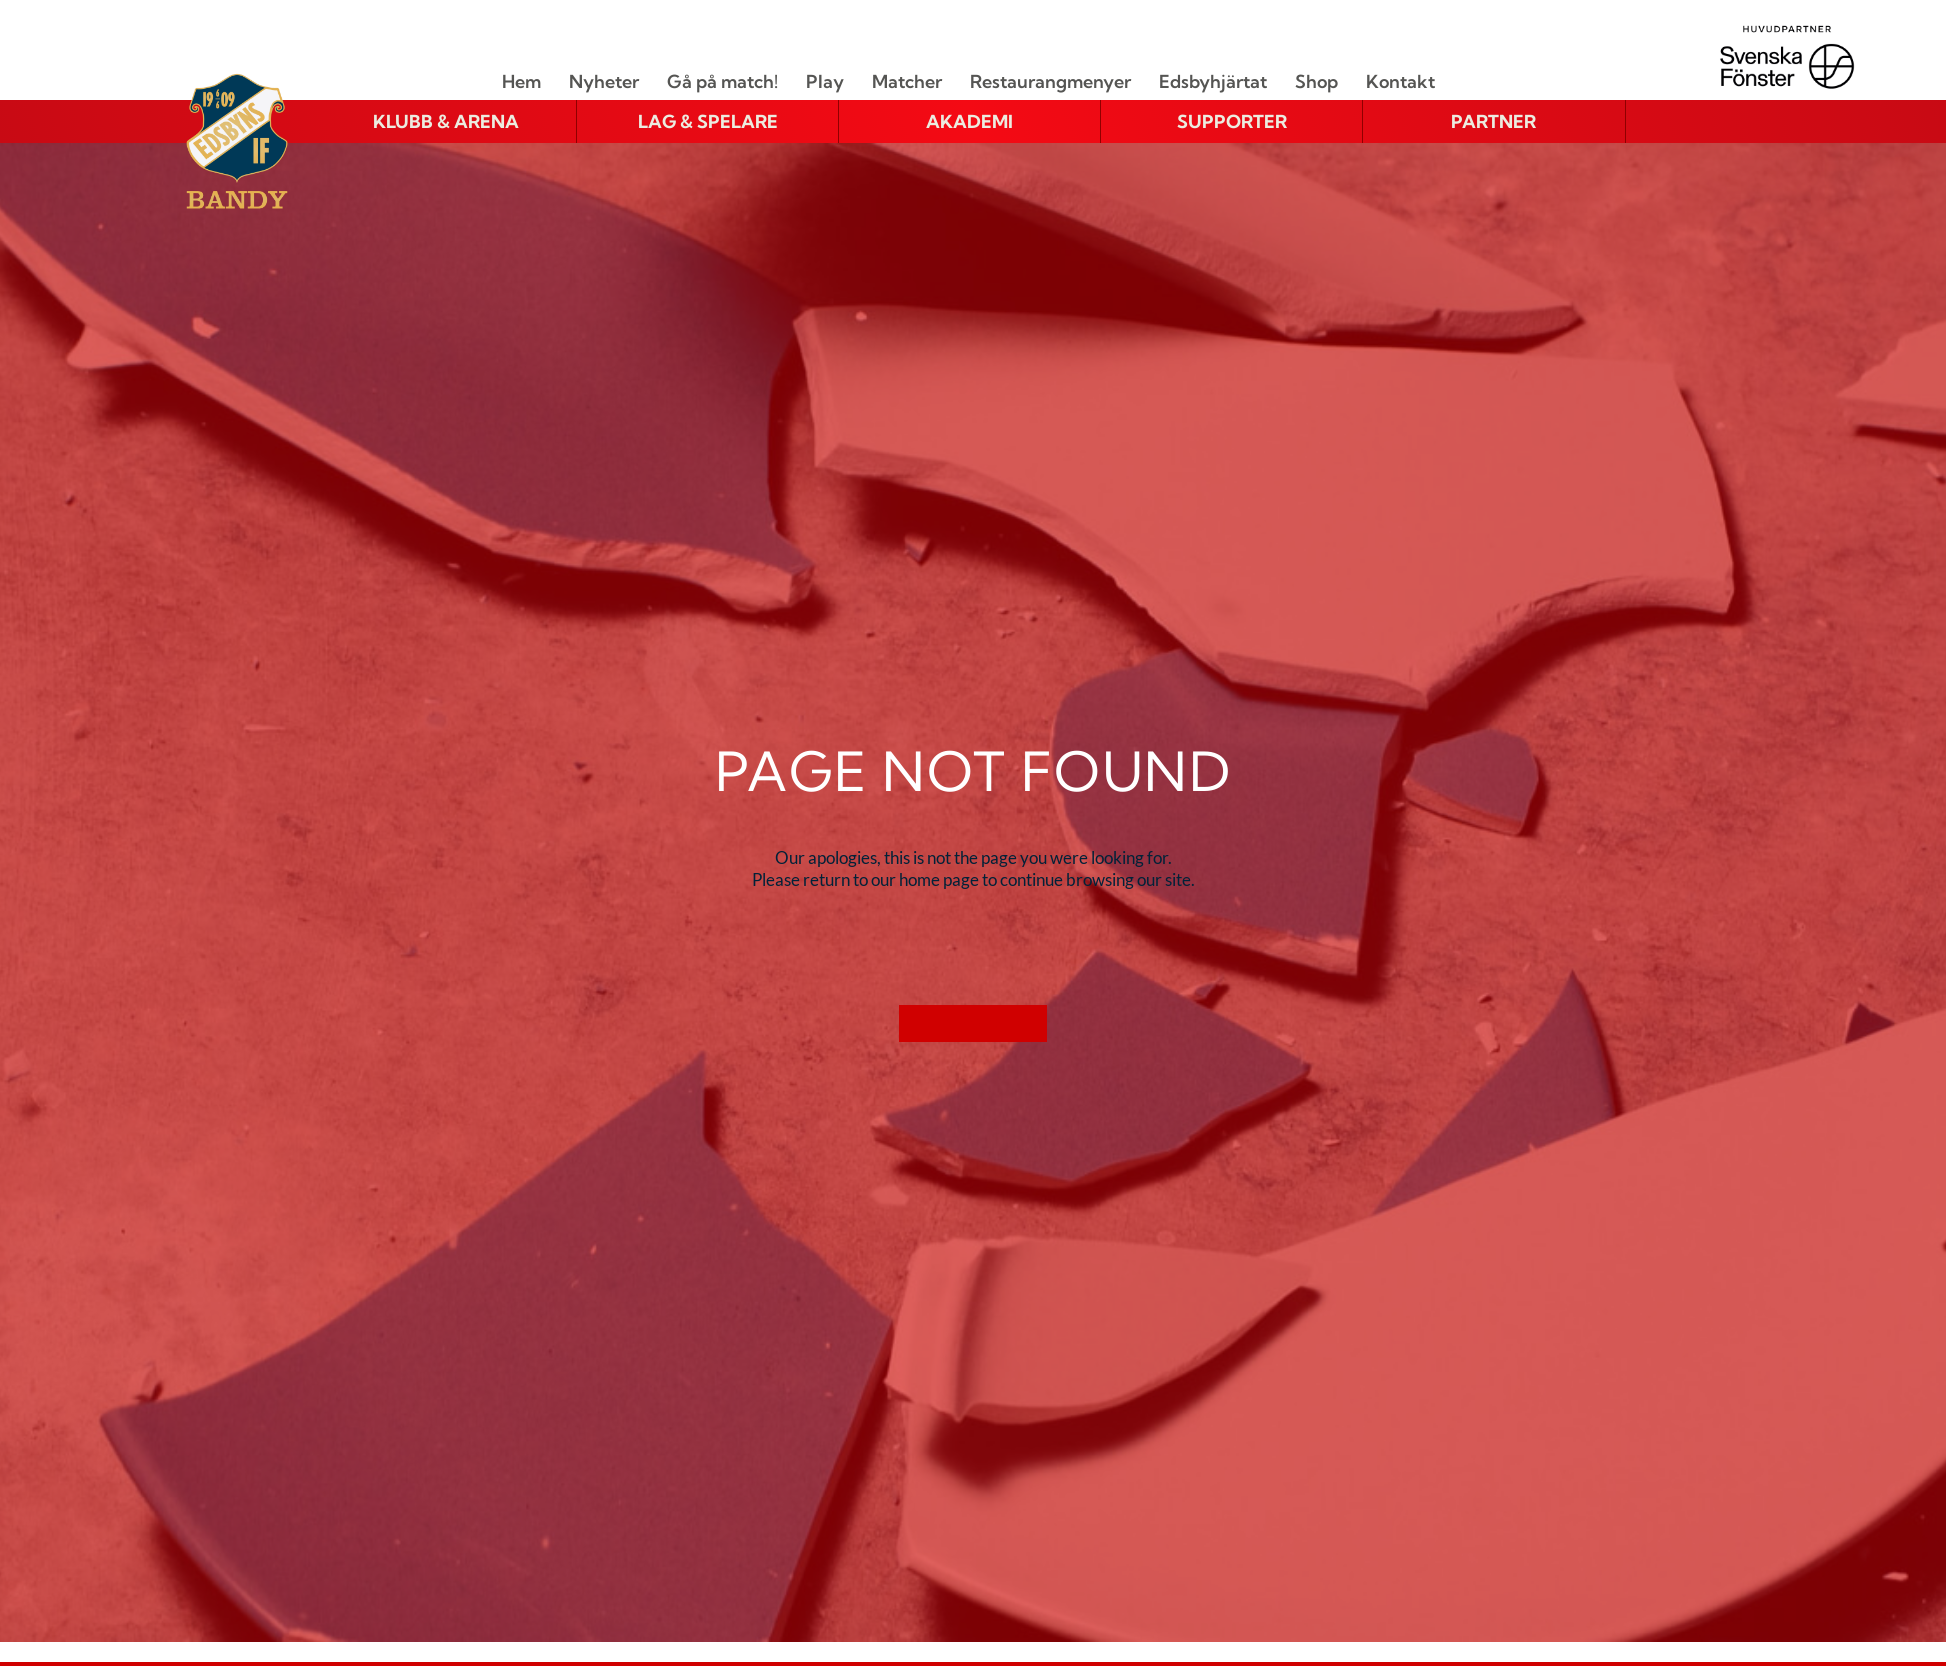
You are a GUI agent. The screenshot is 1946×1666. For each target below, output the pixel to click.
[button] (445, 122)
